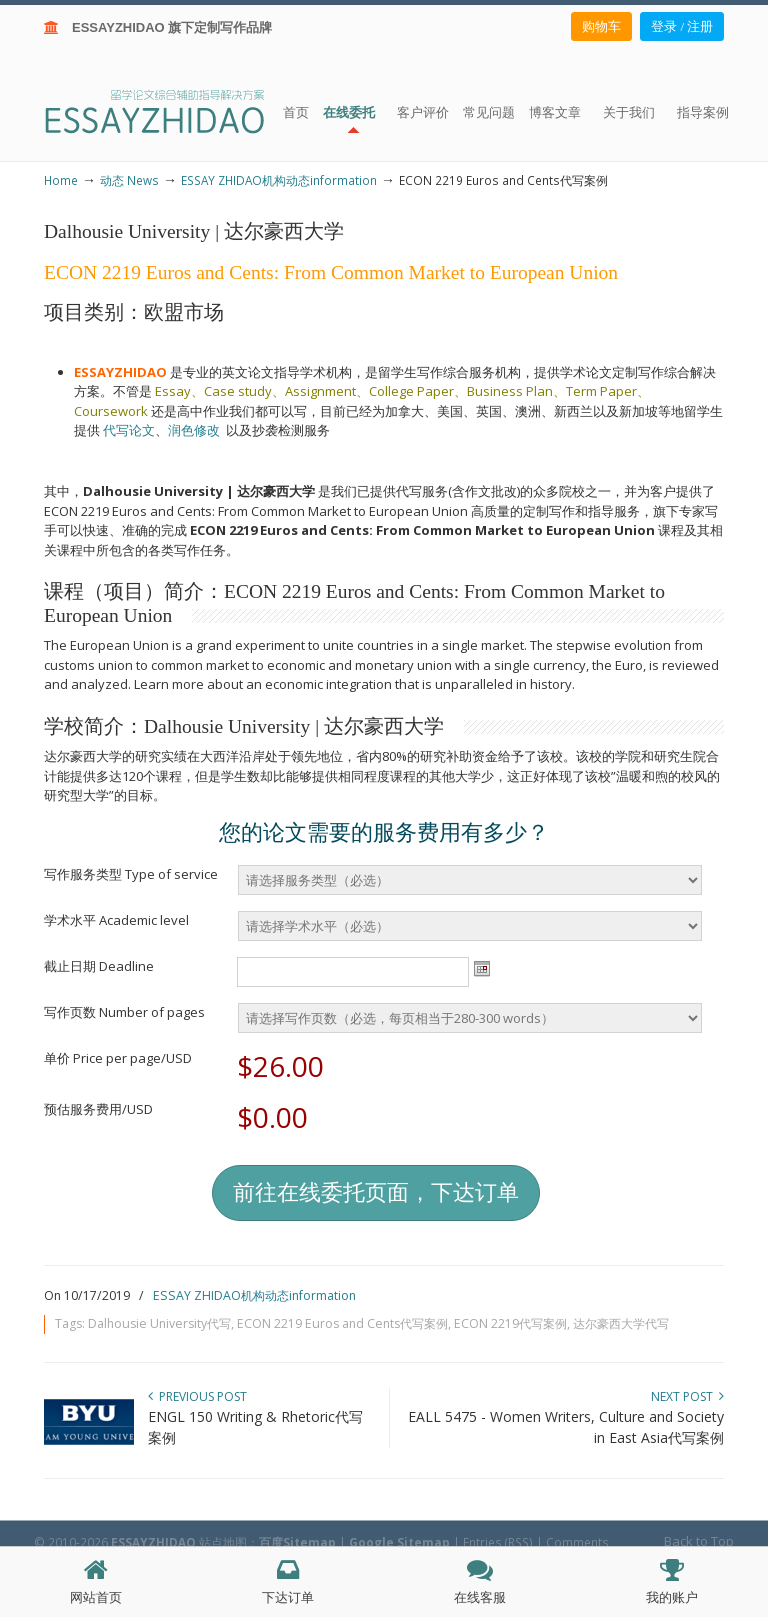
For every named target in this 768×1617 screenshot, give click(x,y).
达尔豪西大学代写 (621, 1323)
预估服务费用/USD (98, 1109)
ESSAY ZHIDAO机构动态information (279, 180)
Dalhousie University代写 (159, 1323)
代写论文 (129, 430)
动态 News (129, 180)
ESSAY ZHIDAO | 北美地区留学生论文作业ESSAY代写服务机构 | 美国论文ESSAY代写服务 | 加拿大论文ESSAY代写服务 (172, 110)
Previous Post (197, 1396)
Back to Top (699, 1541)
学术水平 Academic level (116, 920)
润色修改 (197, 430)
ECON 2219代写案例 (510, 1323)
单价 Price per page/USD (118, 1058)
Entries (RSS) (498, 1542)
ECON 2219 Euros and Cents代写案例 (342, 1323)
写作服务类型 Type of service (131, 874)
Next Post (687, 1396)
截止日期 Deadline (99, 966)
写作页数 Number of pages (124, 1012)
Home (61, 180)
